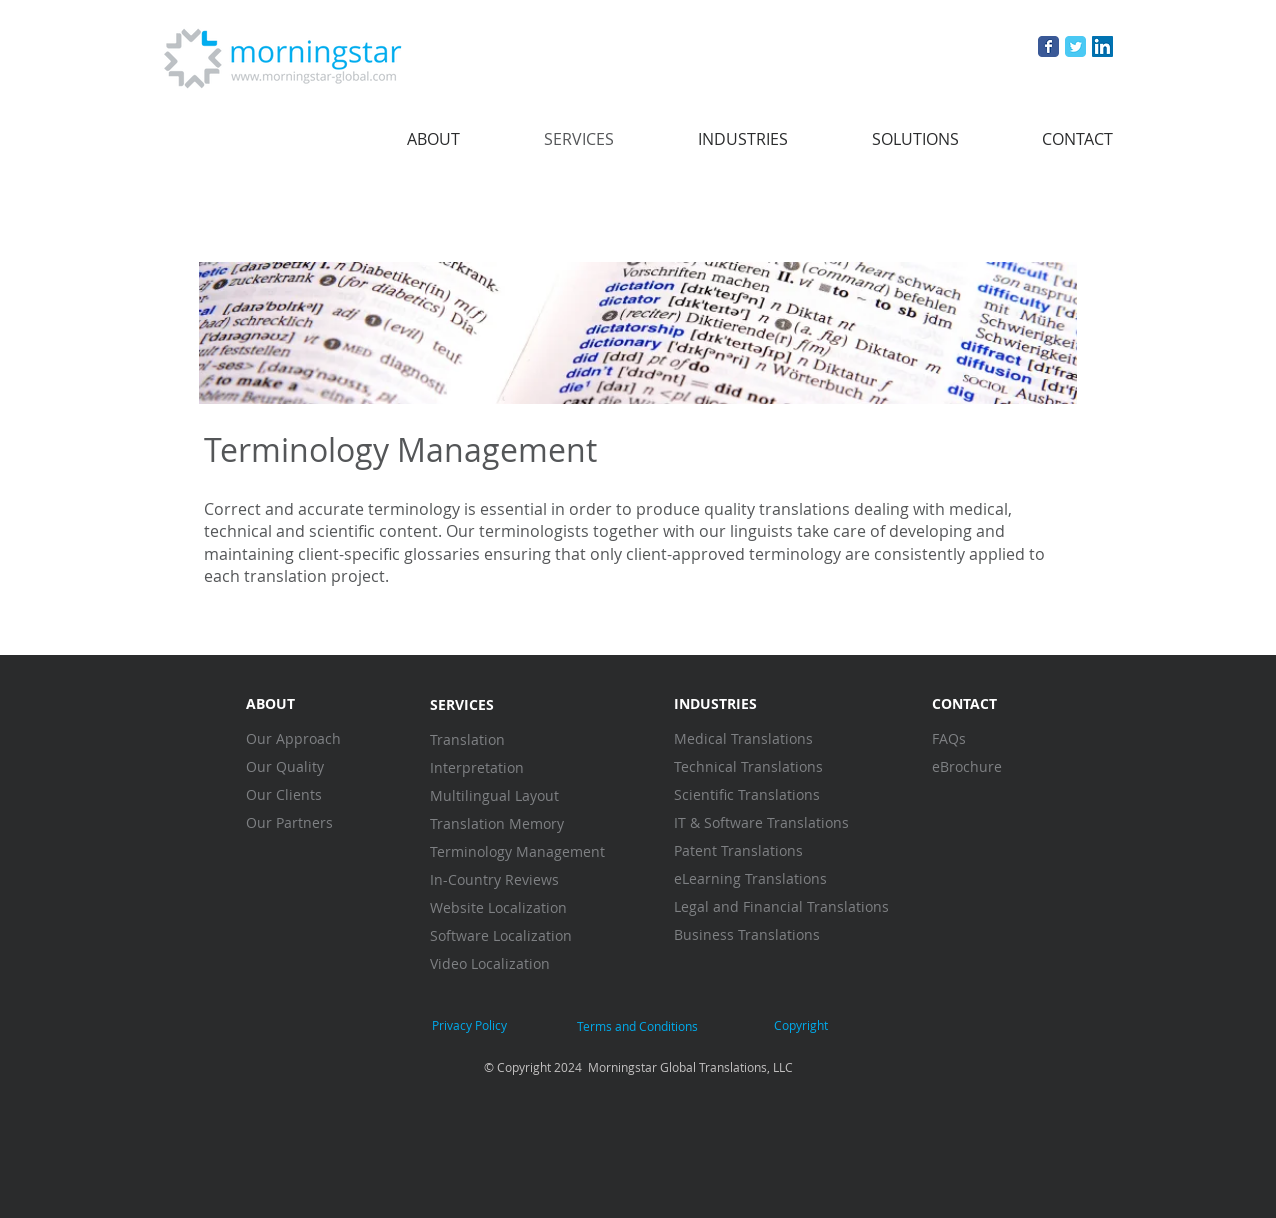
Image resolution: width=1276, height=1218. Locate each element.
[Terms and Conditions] (637, 1027)
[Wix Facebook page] (1048, 46)
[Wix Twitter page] (1075, 46)
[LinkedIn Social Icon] (1102, 46)
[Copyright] (800, 1026)
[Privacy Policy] (469, 1026)
